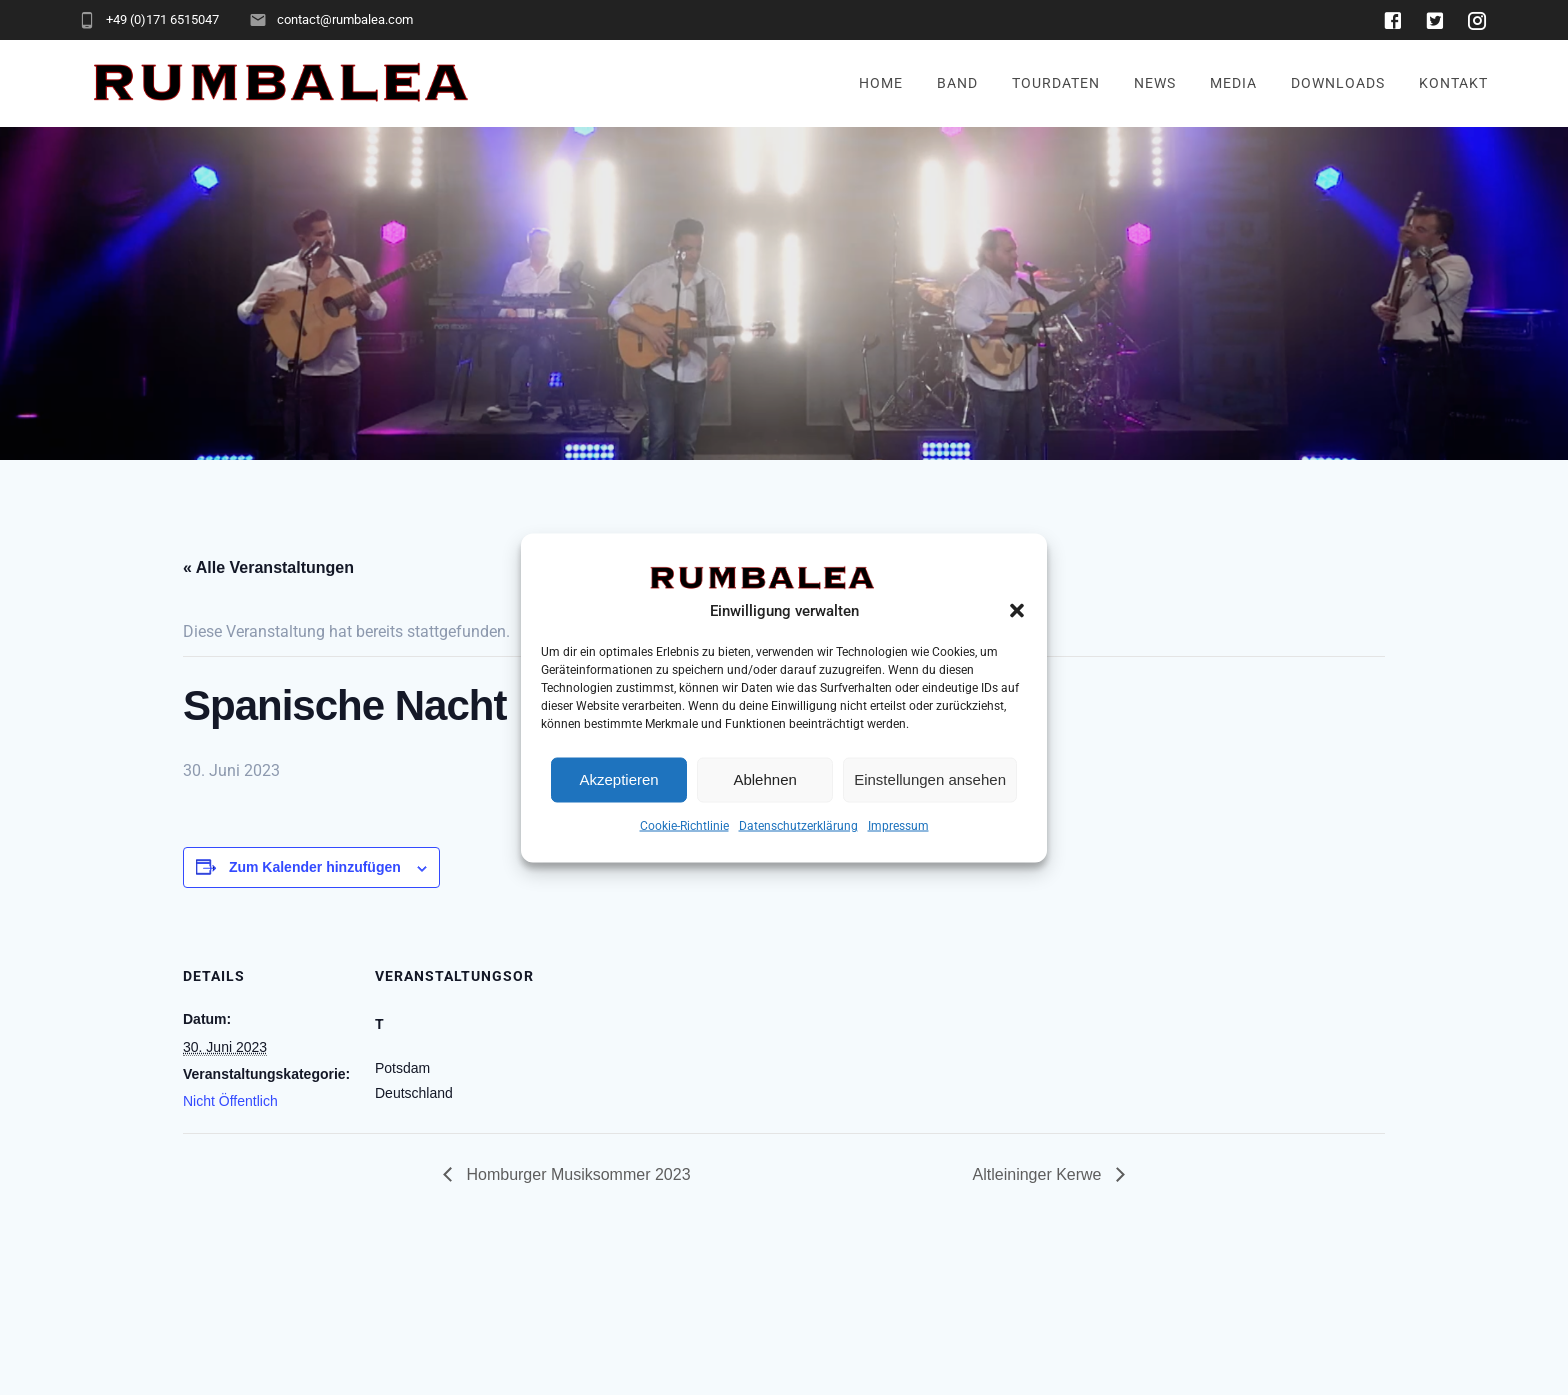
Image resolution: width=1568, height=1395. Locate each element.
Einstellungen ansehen (930, 779)
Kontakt (1453, 83)
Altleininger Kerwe (1039, 1174)
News (1155, 83)
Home (881, 83)
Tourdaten (1056, 83)
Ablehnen (764, 779)
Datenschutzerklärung (798, 825)
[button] (1017, 610)
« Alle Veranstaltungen (268, 567)
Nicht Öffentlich (230, 1101)
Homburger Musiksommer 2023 (576, 1174)
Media (1233, 83)
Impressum (898, 825)
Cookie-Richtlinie (684, 825)
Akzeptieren (618, 779)
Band (957, 83)
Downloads (1338, 83)
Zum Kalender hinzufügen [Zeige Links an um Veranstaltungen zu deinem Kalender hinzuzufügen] (315, 867)
